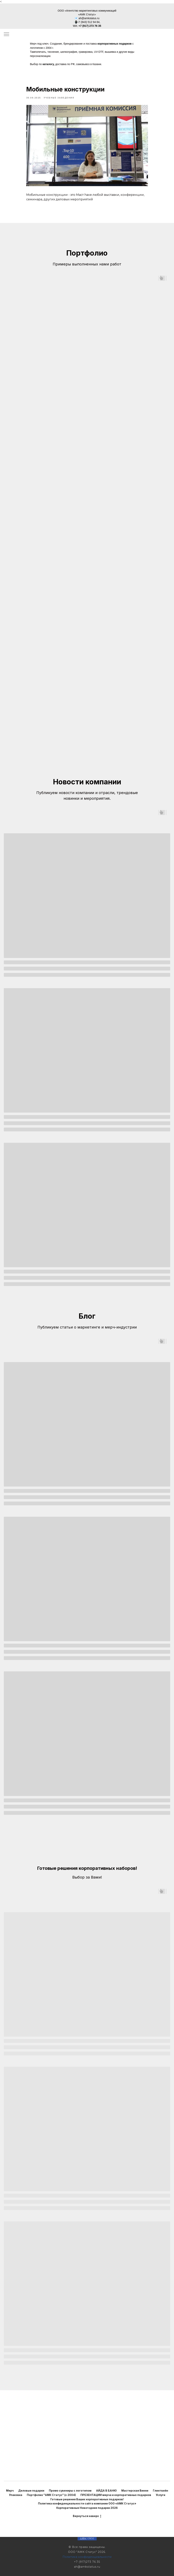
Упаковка (15, 2495)
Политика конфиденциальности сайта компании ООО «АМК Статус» (87, 2503)
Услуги (160, 2495)
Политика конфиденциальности (87, 2557)
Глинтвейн (160, 2490)
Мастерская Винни (134, 2490)
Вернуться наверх (87, 2516)
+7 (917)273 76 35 (87, 2561)
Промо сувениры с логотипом (70, 2490)
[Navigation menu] (6, 34)
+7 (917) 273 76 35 (90, 25)
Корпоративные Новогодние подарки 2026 (87, 2507)
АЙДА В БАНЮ (106, 2490)
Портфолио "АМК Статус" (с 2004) (51, 2495)
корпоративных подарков (114, 43)
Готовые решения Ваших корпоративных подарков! (87, 2499)
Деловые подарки (31, 2490)
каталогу (48, 64)
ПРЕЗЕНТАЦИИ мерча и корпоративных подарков (115, 2495)
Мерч (10, 2490)
